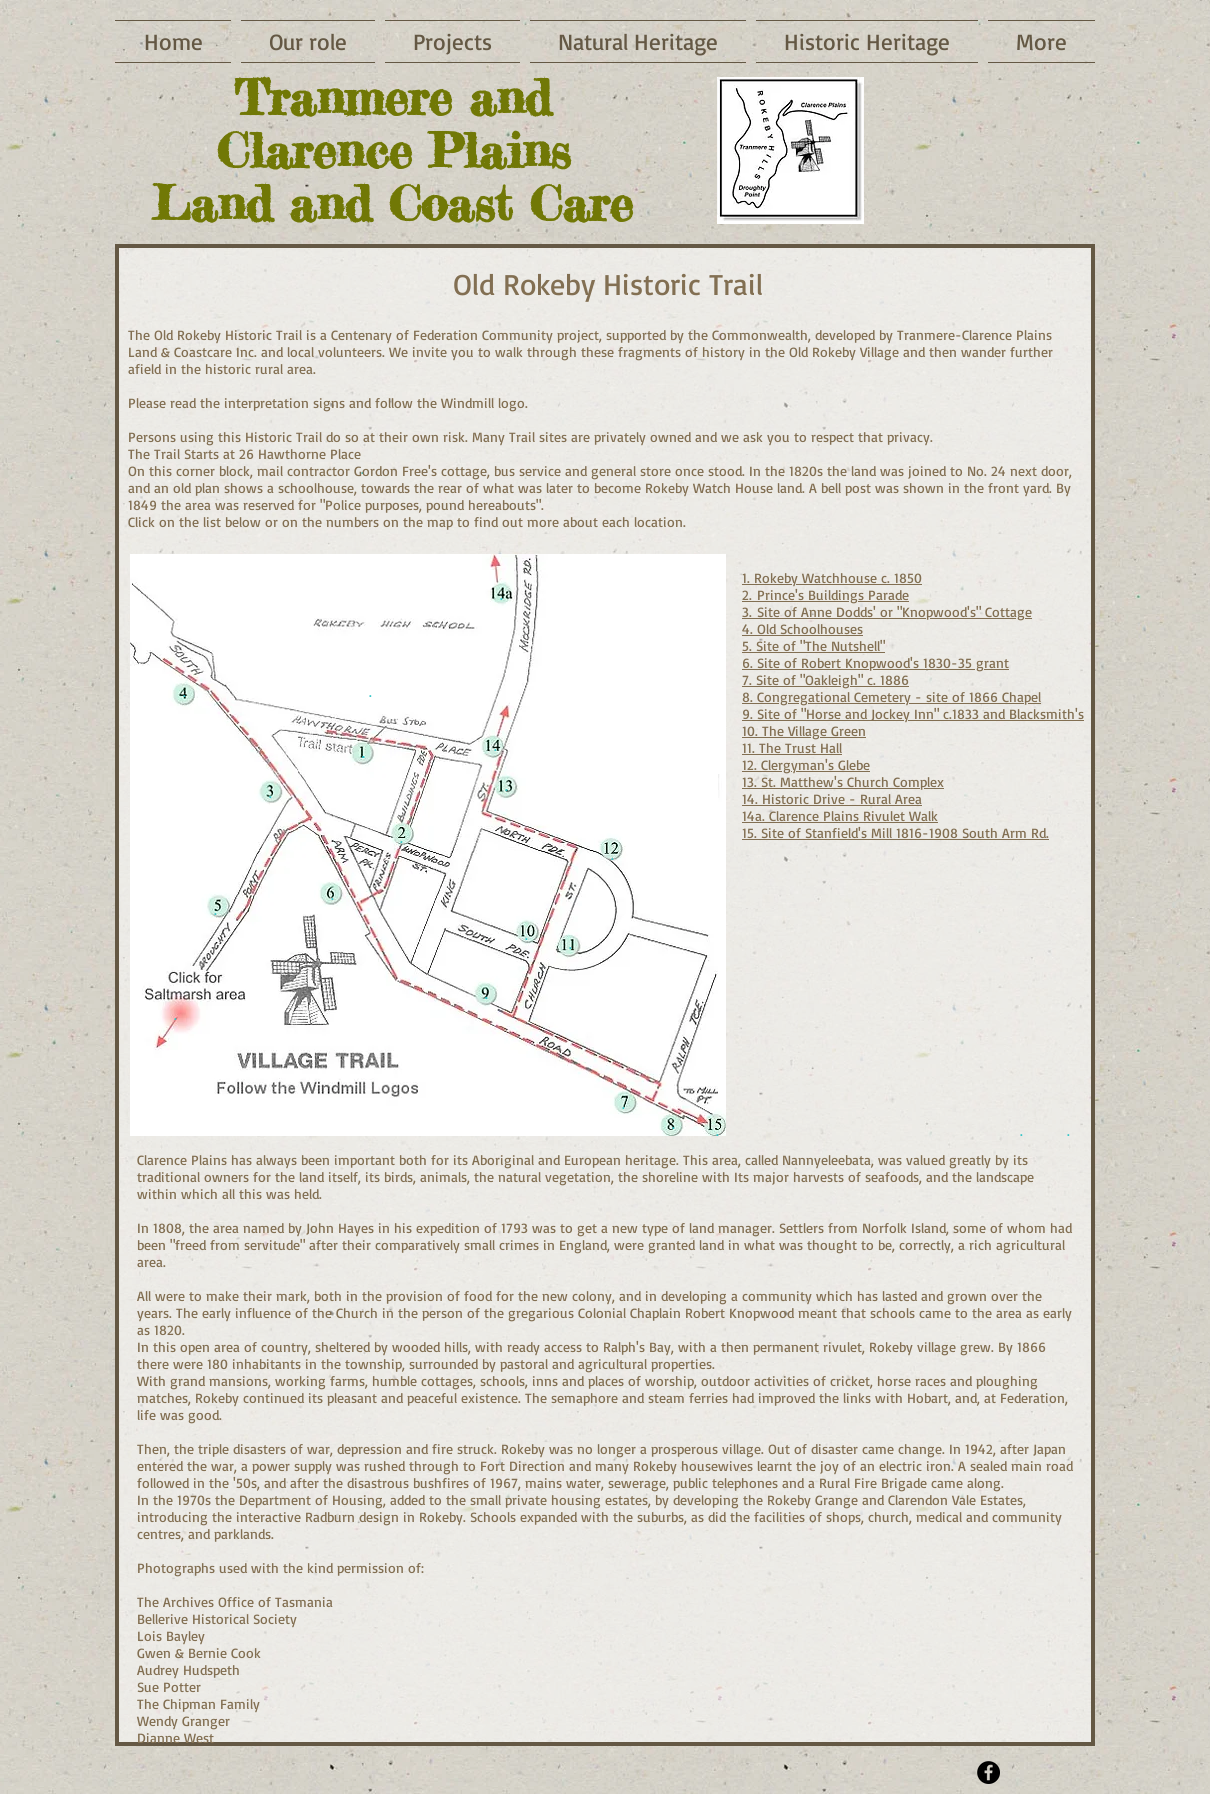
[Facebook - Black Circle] (988, 1772)
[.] (1021, 1131)
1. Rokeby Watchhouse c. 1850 (832, 577)
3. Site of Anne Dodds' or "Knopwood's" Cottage (887, 611)
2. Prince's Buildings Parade (825, 594)
